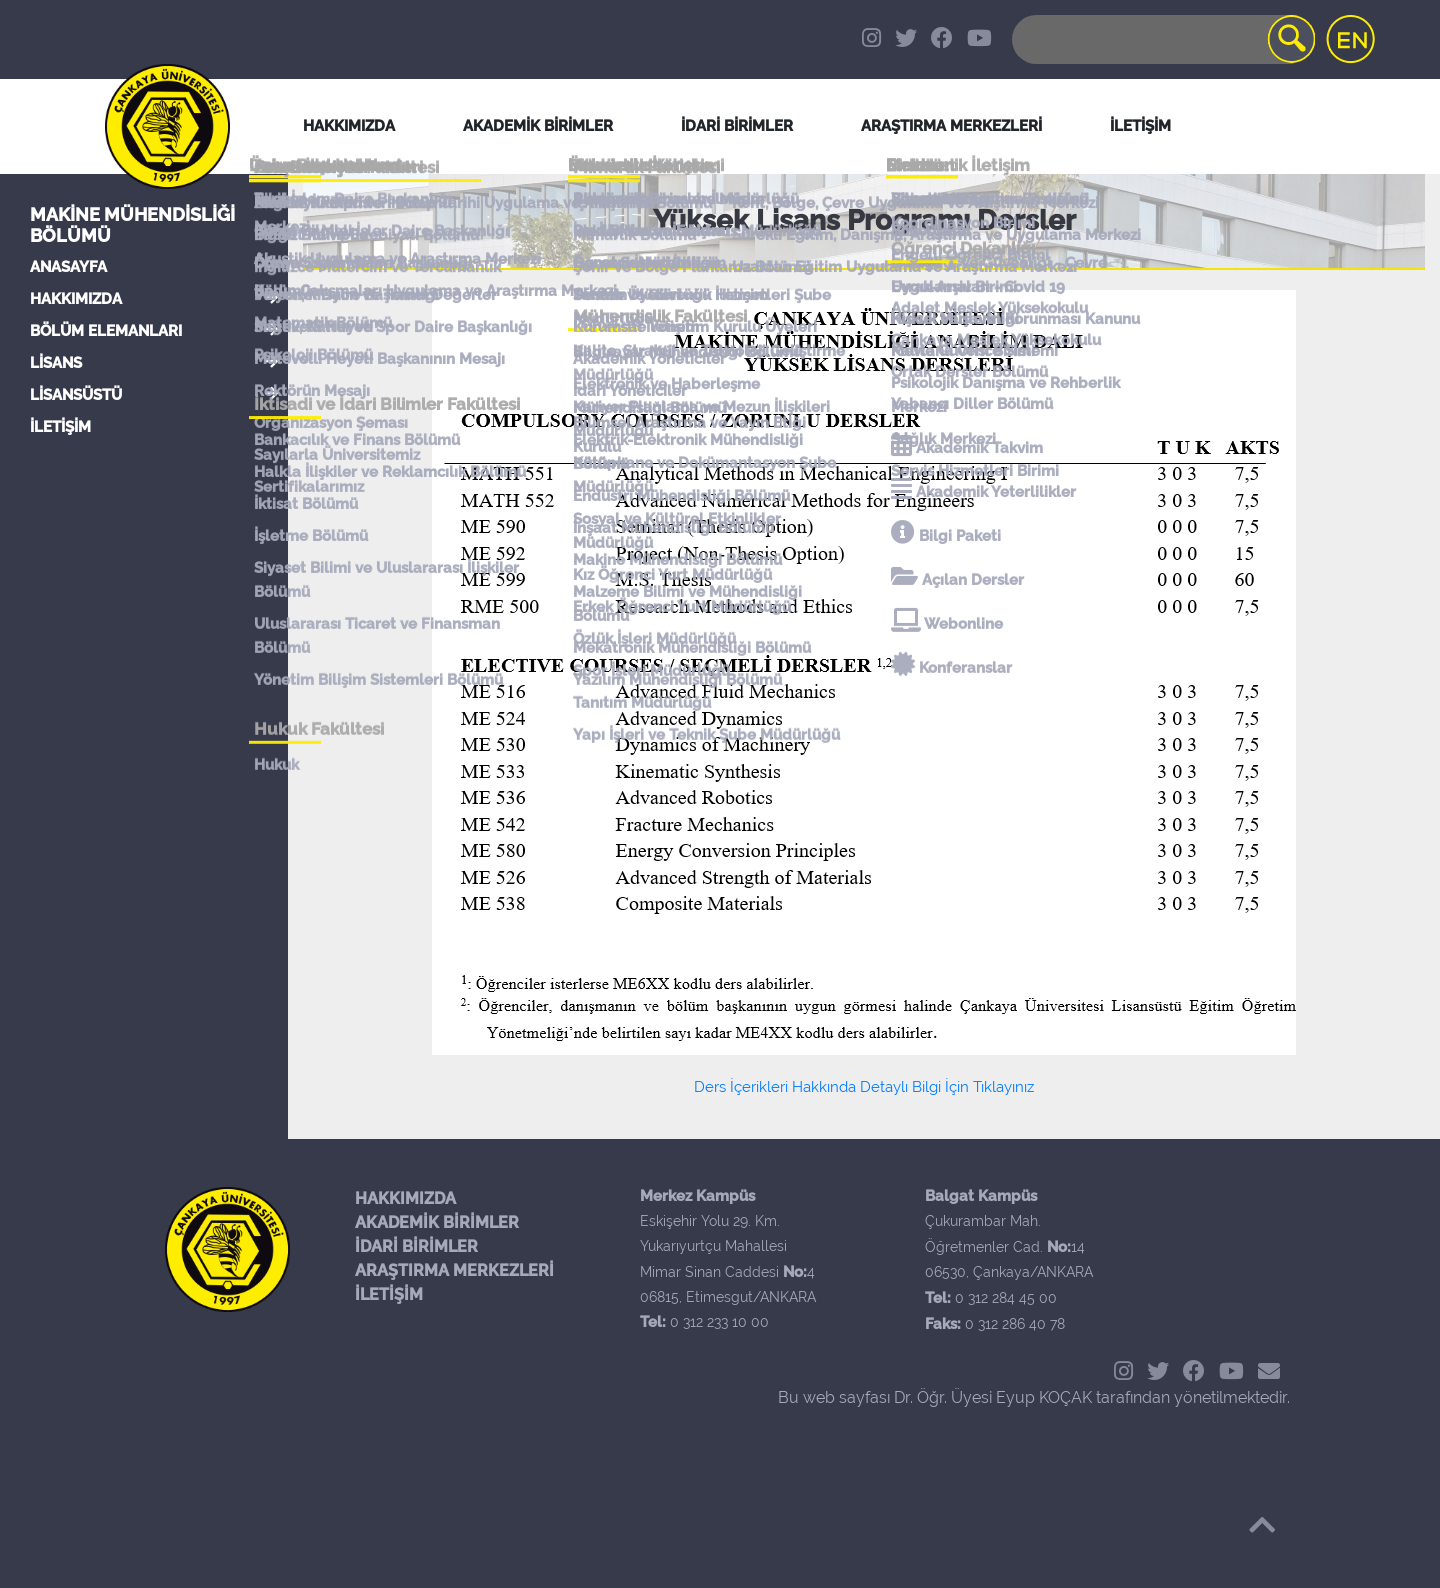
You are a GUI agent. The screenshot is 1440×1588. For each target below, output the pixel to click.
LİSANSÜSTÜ (76, 395)
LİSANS (56, 363)
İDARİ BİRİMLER (737, 126)
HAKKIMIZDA (76, 299)
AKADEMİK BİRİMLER (437, 1222)
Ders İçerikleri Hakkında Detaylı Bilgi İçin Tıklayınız (864, 1087)
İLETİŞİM (60, 427)
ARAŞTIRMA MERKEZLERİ (454, 1270)
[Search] (1162, 39)
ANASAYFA (68, 267)
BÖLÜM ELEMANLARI (106, 331)
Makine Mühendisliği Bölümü (132, 225)
